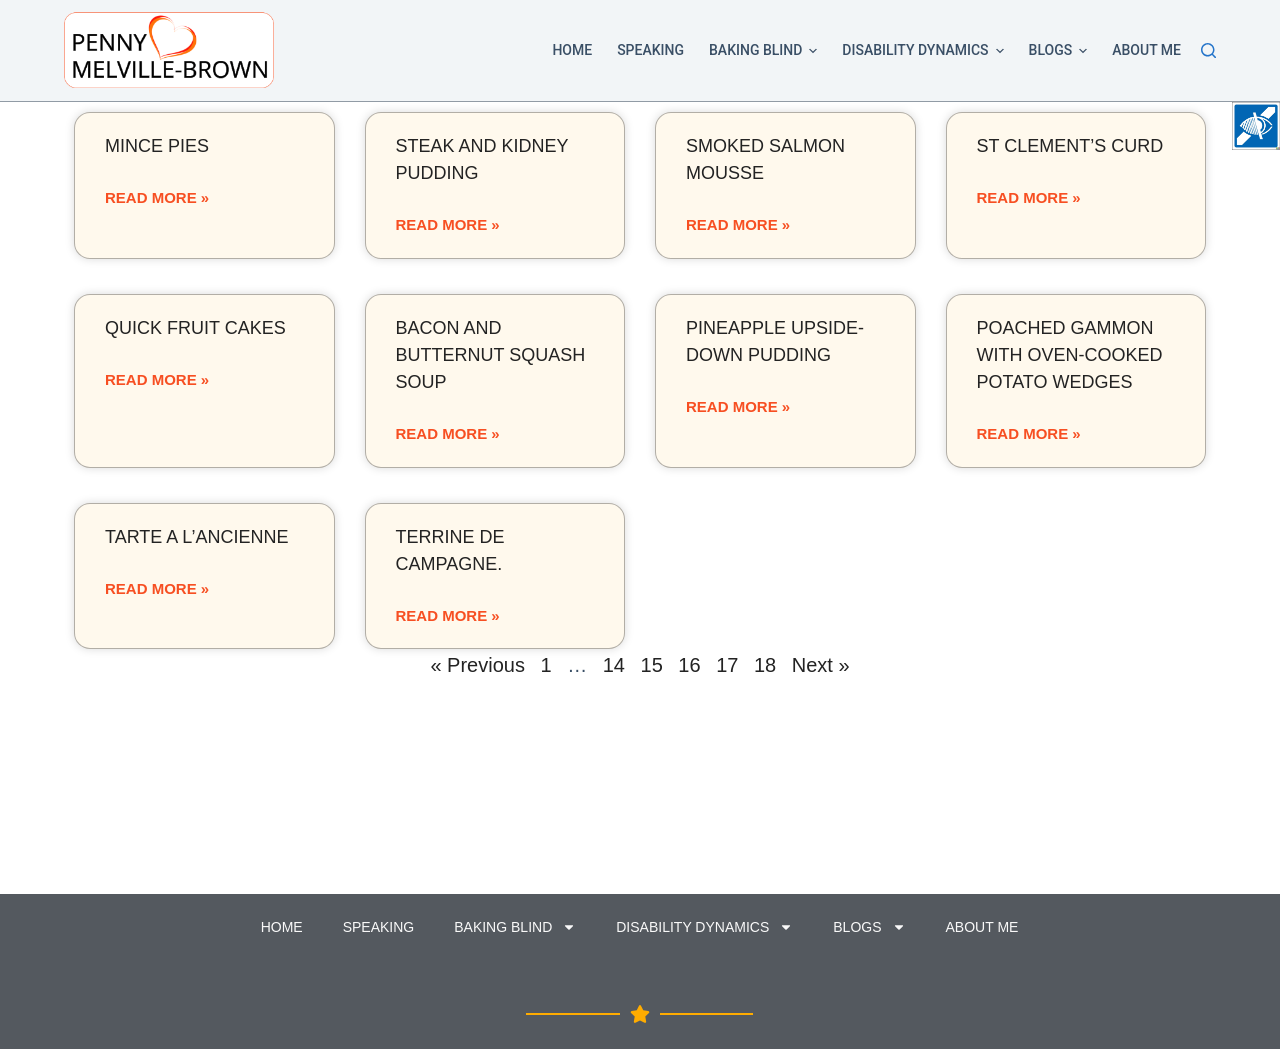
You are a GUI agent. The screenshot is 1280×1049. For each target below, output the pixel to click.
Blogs (1062, 51)
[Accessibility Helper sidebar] (1256, 126)
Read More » (157, 197)
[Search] (1208, 50)
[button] (813, 51)
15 (652, 665)
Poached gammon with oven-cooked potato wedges (1070, 355)
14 (614, 665)
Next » (821, 665)
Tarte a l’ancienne (196, 537)
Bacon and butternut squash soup (491, 355)
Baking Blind (766, 51)
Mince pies (157, 146)
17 (727, 665)
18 (765, 665)
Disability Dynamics (926, 51)
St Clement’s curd (1070, 146)
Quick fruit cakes (195, 328)
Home (572, 50)
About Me (1146, 50)
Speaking (650, 50)
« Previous (477, 665)
